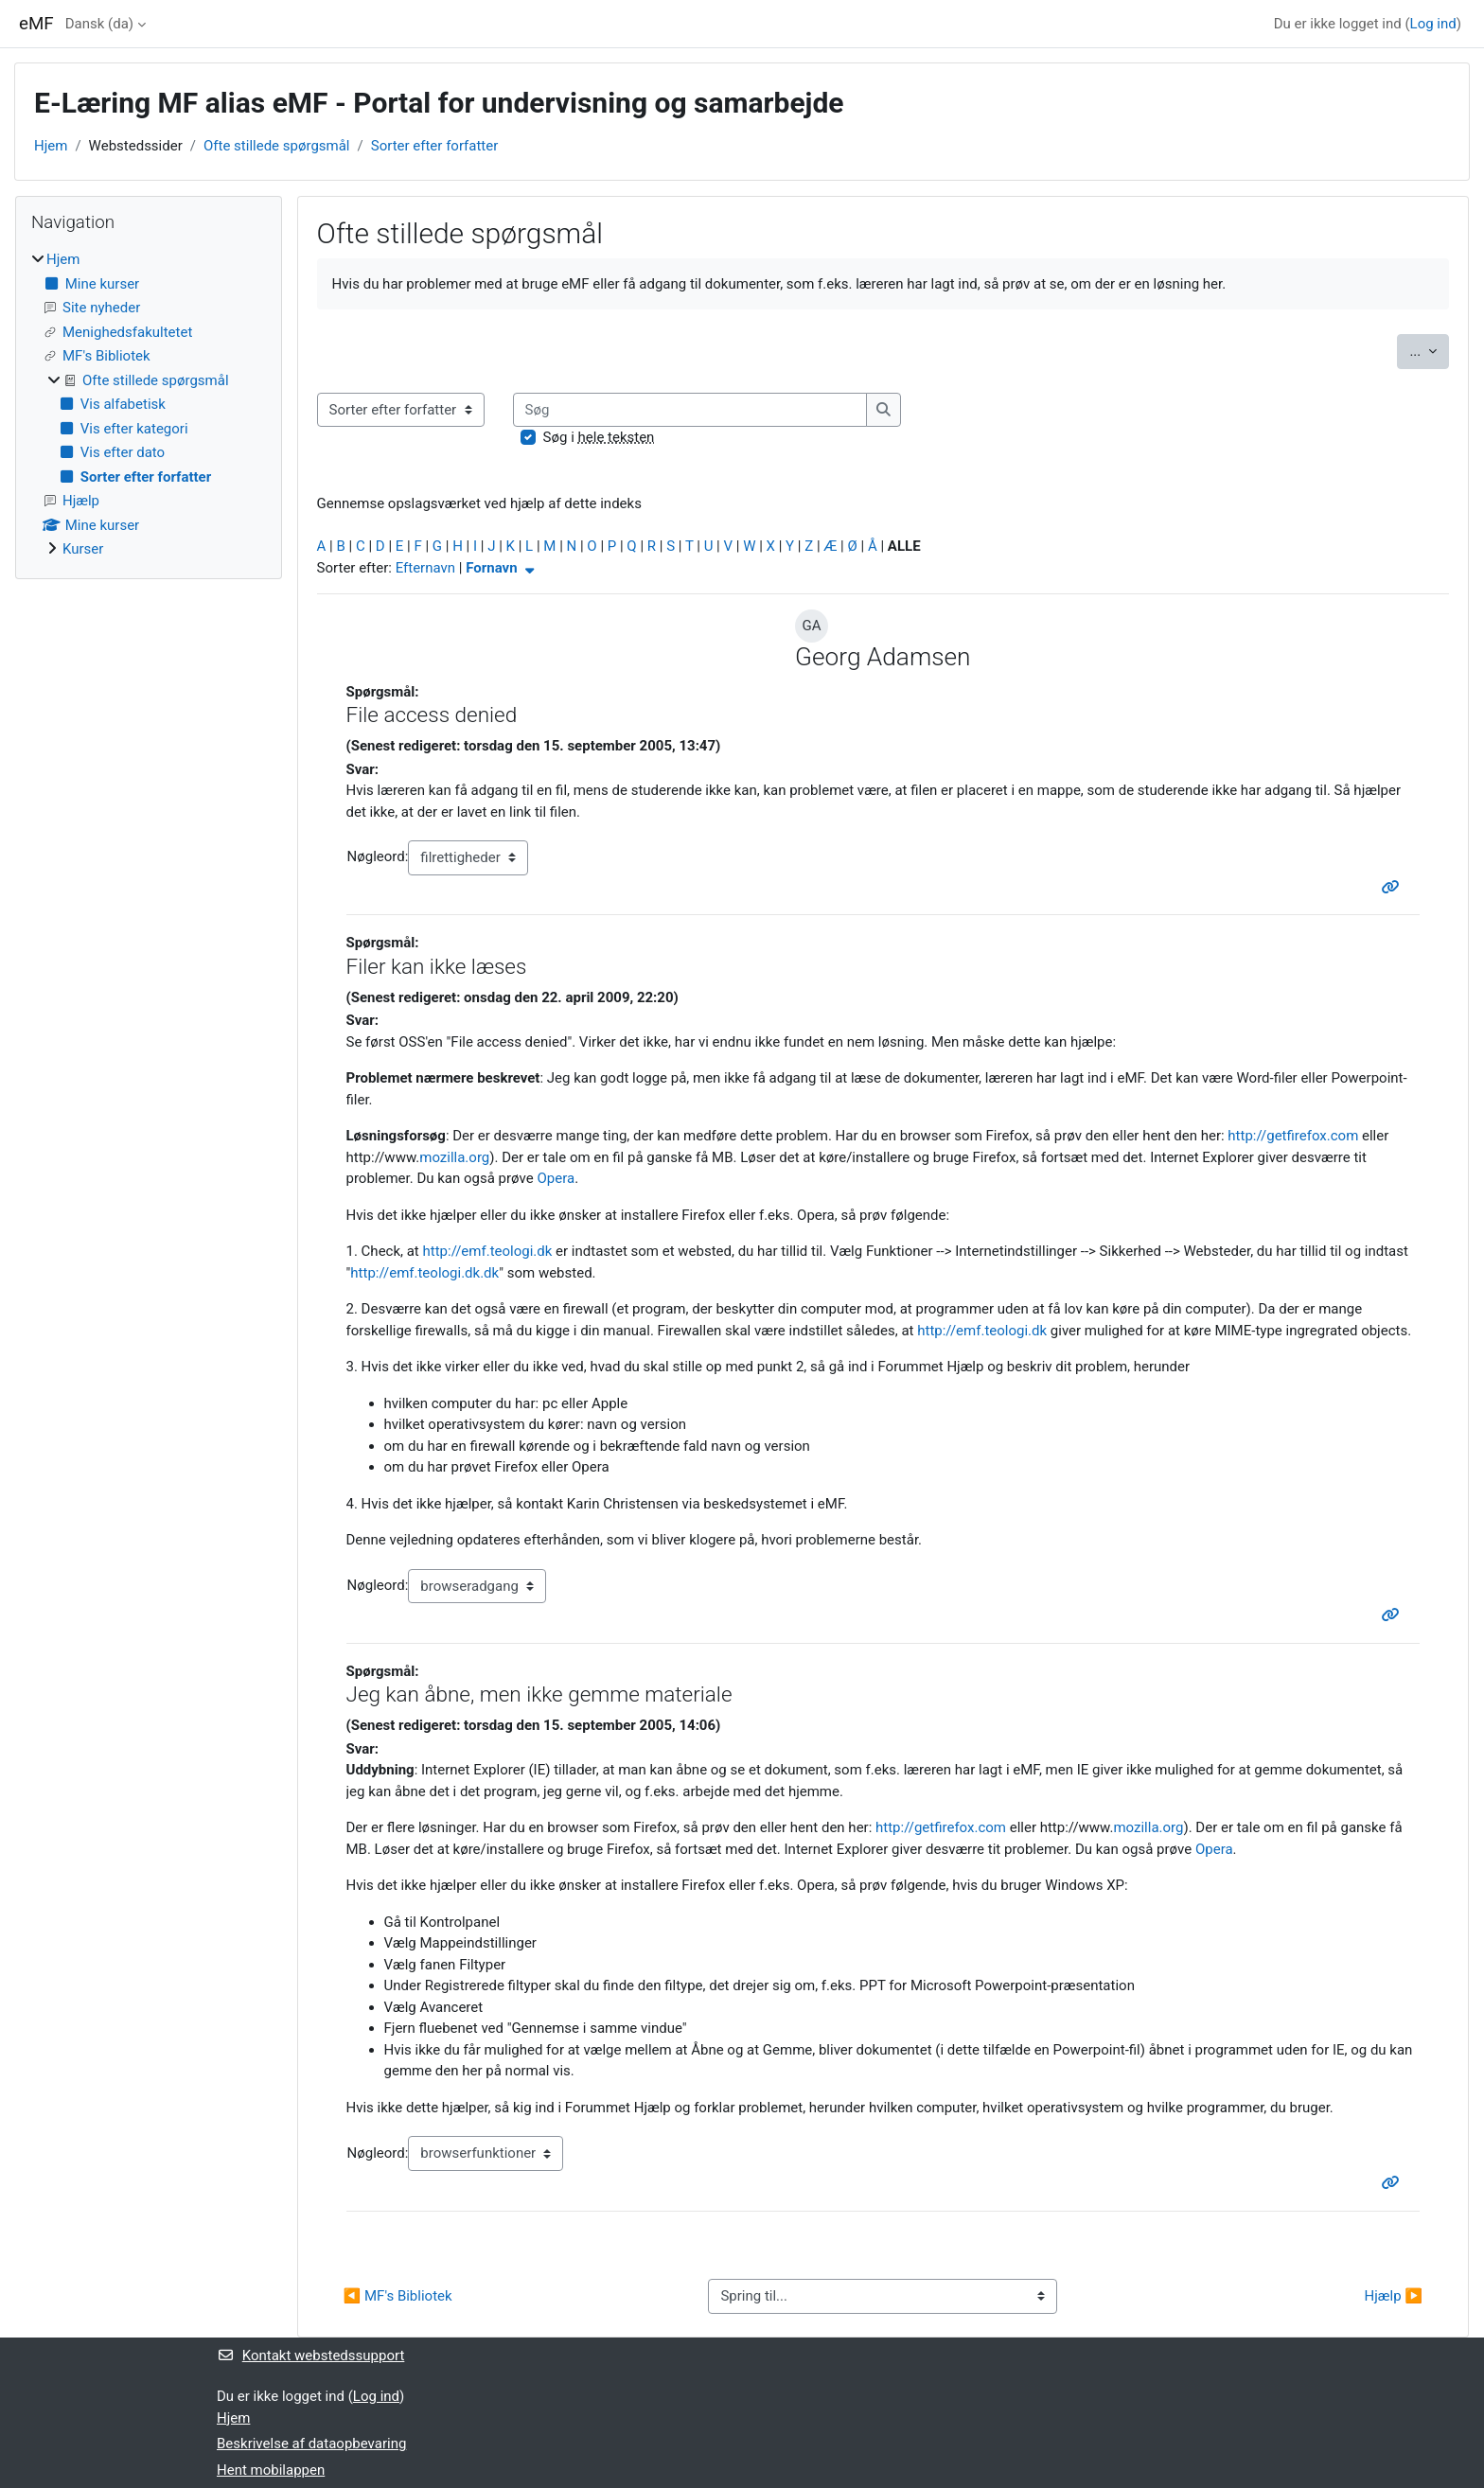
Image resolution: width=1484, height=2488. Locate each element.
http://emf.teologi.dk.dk (424, 1272)
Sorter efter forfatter (435, 145)
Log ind (1433, 23)
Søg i (599, 437)
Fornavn (502, 567)
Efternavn (425, 567)
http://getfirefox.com (1293, 1135)
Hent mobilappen (271, 2470)
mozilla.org (454, 1157)
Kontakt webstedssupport (310, 2355)
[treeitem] (148, 404)
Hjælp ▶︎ (1393, 2295)
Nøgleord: (378, 856)
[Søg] (690, 410)
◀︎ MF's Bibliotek (398, 2295)
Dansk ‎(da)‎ (99, 23)
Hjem (50, 145)
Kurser (82, 548)
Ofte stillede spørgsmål (276, 145)
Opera (555, 1178)
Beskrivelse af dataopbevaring (311, 2443)
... (1429, 350)
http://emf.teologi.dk (488, 1251)
